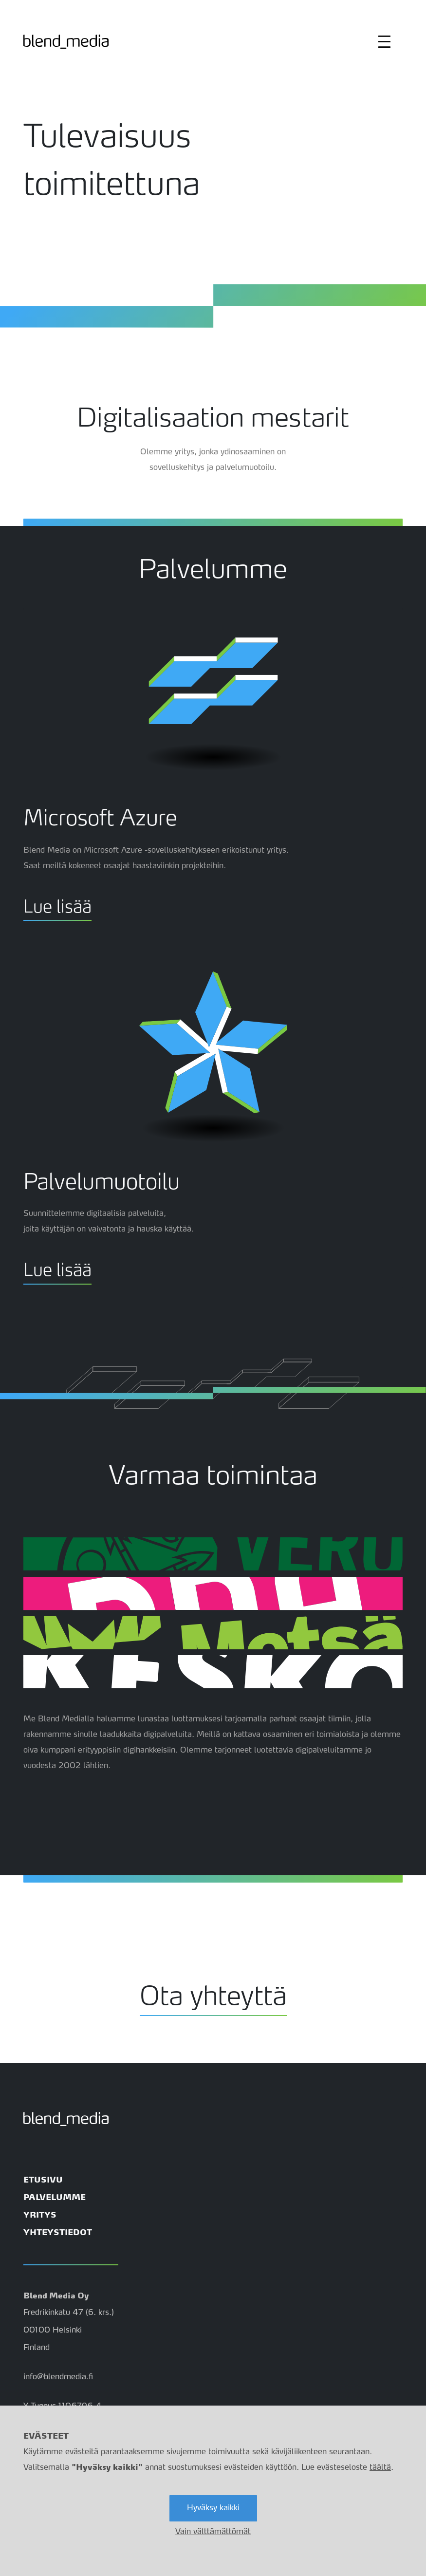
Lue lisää (57, 903)
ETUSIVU (43, 2180)
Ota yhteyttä (213, 1991)
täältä (380, 2468)
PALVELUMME (54, 2198)
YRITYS (39, 2216)
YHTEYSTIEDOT (57, 2233)
